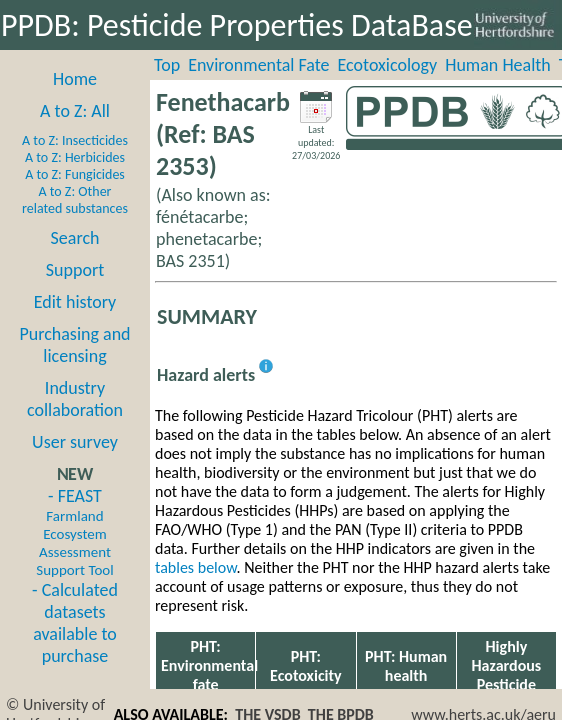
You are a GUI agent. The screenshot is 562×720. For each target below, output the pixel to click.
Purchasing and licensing (74, 345)
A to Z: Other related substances (75, 200)
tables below (196, 567)
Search (75, 238)
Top (167, 65)
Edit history (75, 302)
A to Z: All (75, 111)
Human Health (498, 65)
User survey (75, 442)
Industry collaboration (75, 399)
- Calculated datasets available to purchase (75, 623)
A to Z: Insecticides (75, 140)
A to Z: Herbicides (75, 157)
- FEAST (74, 532)
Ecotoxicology (388, 65)
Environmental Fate (258, 65)
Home (75, 79)
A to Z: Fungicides (75, 174)
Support (75, 270)
